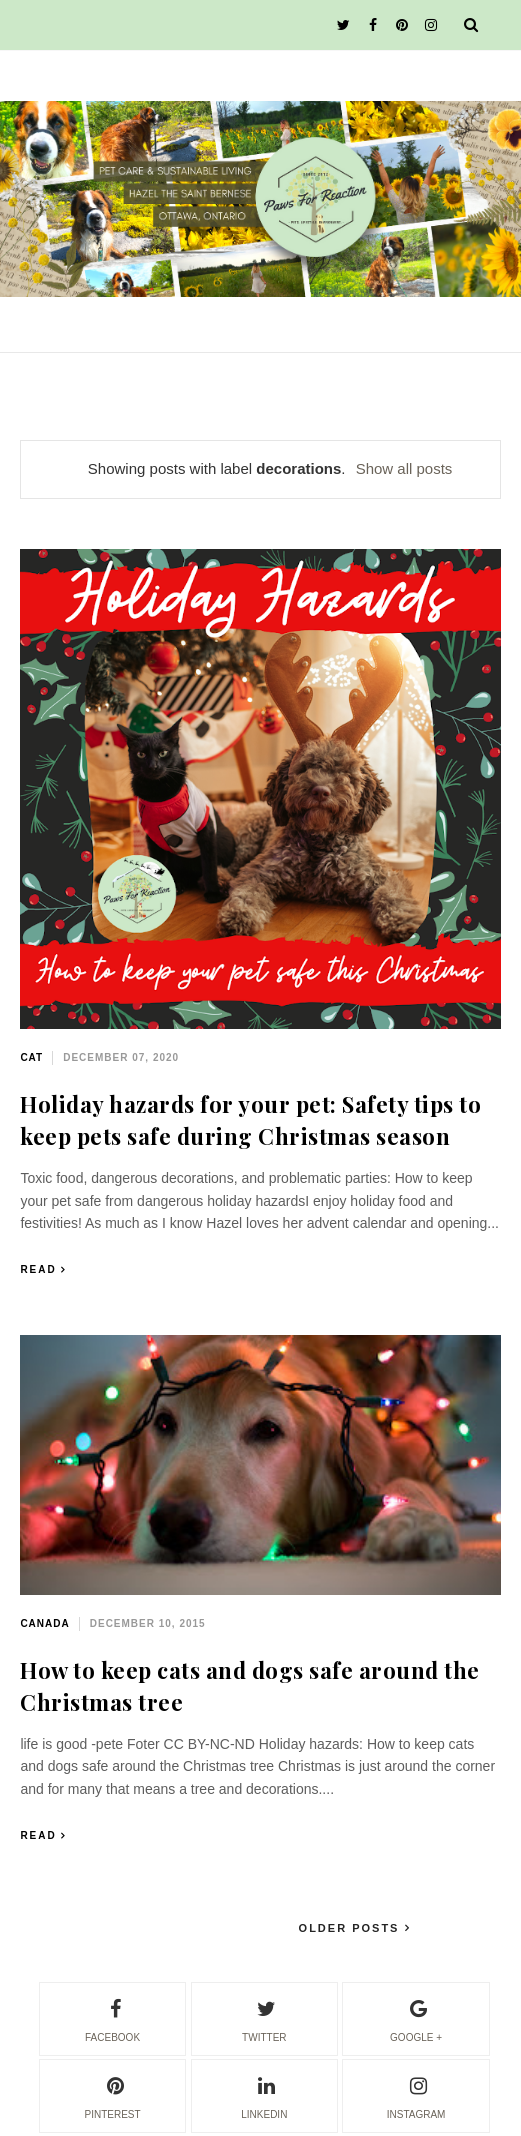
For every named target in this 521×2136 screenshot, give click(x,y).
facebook (112, 2018)
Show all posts (404, 468)
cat (31, 1057)
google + (416, 2018)
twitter (264, 2018)
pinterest (112, 2095)
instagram (416, 2095)
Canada (44, 1623)
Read (38, 1269)
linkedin (264, 2095)
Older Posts (352, 1928)
